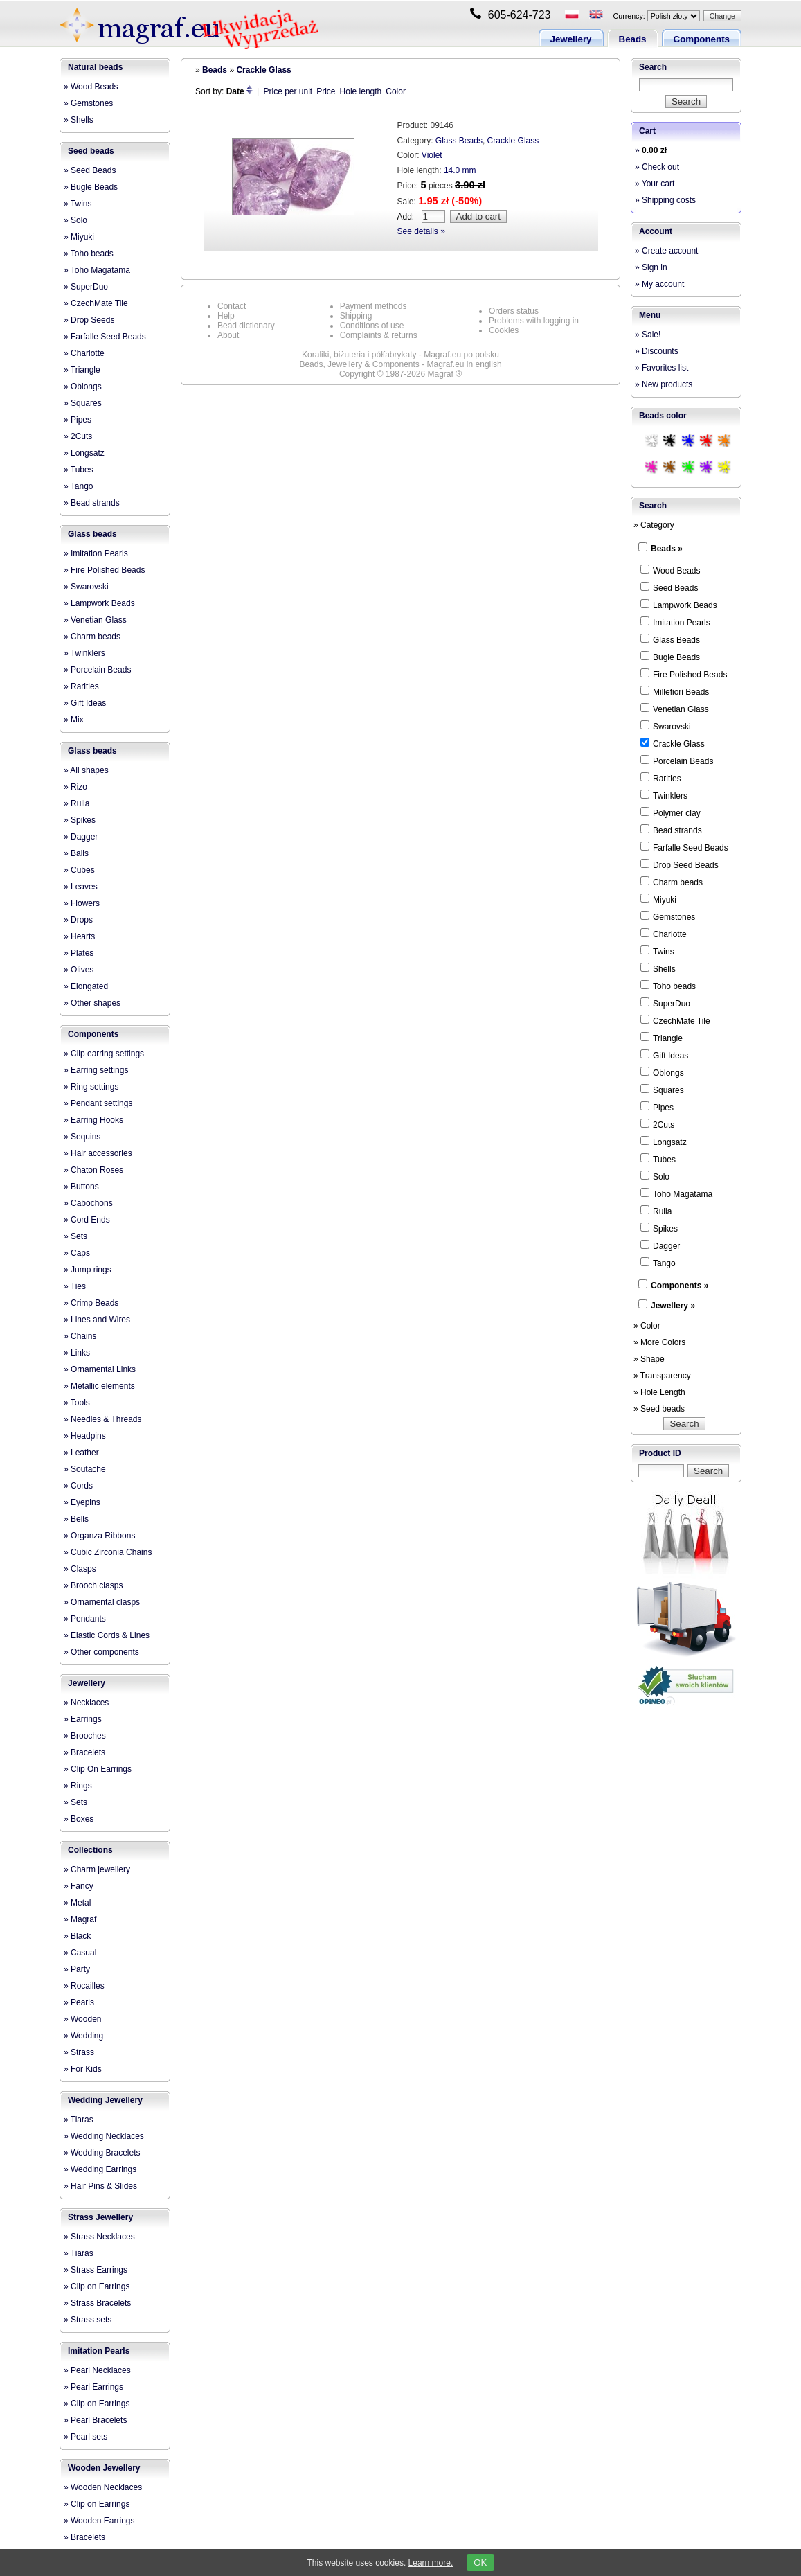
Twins (657, 951)
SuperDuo (665, 1003)
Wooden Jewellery (104, 2468)
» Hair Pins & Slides (100, 2186)
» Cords (78, 1486)
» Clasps (80, 1569)
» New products (663, 384)
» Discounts (656, 351)
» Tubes (78, 469)
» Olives (78, 970)
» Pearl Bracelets (95, 2420)
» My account (659, 284)
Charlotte (663, 933)
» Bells (76, 1519)
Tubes (658, 1158)
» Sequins (82, 1137)
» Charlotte (84, 353)
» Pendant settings (98, 1103)
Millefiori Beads (674, 691)
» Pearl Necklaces (97, 2370)
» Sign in (651, 267)
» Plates (78, 953)
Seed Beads (669, 587)
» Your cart (654, 183)
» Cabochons (88, 1203)
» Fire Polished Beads (104, 570)
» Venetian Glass (95, 620)
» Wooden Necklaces (103, 2487)
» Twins (77, 203)
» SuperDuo (86, 287)
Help (226, 316)
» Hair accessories (98, 1153)
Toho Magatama (676, 1193)
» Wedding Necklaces (104, 2136)
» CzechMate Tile (96, 303)
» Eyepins (82, 1502)
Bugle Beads (670, 656)
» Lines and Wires (97, 1319)
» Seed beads (659, 1409)
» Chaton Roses (93, 1170)
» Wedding (83, 2036)
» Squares (83, 403)
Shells (658, 968)
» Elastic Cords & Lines (107, 1635)
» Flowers (82, 903)
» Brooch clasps (93, 1585)
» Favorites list (661, 368)
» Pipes (77, 420)
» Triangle (82, 370)
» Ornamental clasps (102, 1602)
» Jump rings (87, 1269)
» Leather (81, 1452)
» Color (646, 1326)
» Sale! (647, 334)
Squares (662, 1089)
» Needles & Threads (103, 1419)
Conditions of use (372, 325)
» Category (653, 525)
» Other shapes (92, 1003)
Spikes (659, 1228)
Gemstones (667, 916)
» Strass (79, 2052)
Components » (679, 1285)
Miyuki (658, 899)
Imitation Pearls (98, 2351)
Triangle (661, 1037)
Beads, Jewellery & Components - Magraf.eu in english (400, 364)
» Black (77, 1936)
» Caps (77, 1253)
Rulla (656, 1210)
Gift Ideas (664, 1054)
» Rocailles (84, 1986)
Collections (90, 1850)
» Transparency (662, 1375)
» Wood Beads (91, 86)
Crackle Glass (263, 70)
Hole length (361, 91)
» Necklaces (86, 1702)
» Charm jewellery (97, 1869)
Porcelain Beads (676, 760)
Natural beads (95, 67)
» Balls (76, 853)
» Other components (101, 1652)
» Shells (78, 120)
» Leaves (81, 886)
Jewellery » (673, 1306)
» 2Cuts (78, 436)
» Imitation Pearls (96, 553)
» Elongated (86, 986)
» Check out (657, 167)
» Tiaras (78, 2119)
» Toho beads (89, 253)
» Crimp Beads (91, 1303)
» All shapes (86, 770)
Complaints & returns (378, 335)
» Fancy (78, 1886)
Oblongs (662, 1072)
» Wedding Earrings (100, 2169)
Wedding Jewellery (105, 2100)
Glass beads (92, 534)
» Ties (75, 1286)
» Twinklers (84, 653)
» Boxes (78, 1819)
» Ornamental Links (100, 1369)
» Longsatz (84, 453)
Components (702, 39)
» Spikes (80, 820)
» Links (77, 1353)
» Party (77, 1969)
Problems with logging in (534, 321)
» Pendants (85, 1619)
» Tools (77, 1402)
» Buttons (81, 1186)
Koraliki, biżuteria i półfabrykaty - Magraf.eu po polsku (400, 354)
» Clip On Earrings (98, 1769)
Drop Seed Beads (679, 864)
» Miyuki (79, 237)
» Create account (666, 251)
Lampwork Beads (678, 604)
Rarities (660, 777)
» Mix (74, 720)
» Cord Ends (87, 1220)
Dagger (660, 1245)
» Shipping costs (665, 200)
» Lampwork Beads (99, 603)
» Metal (77, 1903)
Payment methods (373, 306)
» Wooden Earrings (99, 2520)
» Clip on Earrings (96, 2286)
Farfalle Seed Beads (684, 847)
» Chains (80, 1336)
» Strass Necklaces (99, 2236)
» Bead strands (92, 503)
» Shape (649, 1359)
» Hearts (79, 936)
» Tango (78, 486)
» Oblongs (83, 386)
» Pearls (79, 2002)
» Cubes (79, 870)
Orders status (514, 311)
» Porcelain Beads (97, 670)
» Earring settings (96, 1070)
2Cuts (657, 1124)
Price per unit (288, 91)
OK (480, 2562)
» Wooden (83, 2019)
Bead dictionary (246, 325)
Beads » (667, 548)
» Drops (78, 920)
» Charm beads (92, 636)
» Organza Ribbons (99, 1535)
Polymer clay (670, 812)
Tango (658, 1262)
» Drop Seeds (89, 320)
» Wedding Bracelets (102, 2153)
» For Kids (83, 2069)
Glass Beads (459, 140)
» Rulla (76, 803)
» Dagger (81, 837)
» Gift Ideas (85, 703)
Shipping (356, 316)
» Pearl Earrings (93, 2387)
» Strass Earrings (95, 2270)
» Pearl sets (85, 2437)
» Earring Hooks (93, 1120)
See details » (421, 231)
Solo (654, 1176)
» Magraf (80, 1919)
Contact (231, 306)
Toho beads (668, 985)
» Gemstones (88, 103)
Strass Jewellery (100, 2217)
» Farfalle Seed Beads (105, 336)
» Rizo (75, 787)
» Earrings (83, 1719)
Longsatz (663, 1141)
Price (325, 91)
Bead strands (671, 829)
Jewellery (571, 39)
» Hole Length (659, 1392)
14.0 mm (460, 170)
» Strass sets (87, 2320)
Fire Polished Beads (683, 673)
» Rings (78, 1786)
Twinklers (663, 795)
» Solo (75, 220)
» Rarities (81, 686)
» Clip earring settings (104, 1053)
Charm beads (671, 881)
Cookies (504, 330)
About (228, 335)
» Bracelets (84, 1752)
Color (396, 91)
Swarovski (665, 725)
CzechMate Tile (675, 1020)
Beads (633, 39)
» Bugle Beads (91, 187)
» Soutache (85, 1469)
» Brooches (85, 1736)
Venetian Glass (674, 708)
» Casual (80, 1952)
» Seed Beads (90, 170)
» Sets (75, 1236)
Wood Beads (670, 570)
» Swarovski (86, 587)
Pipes (657, 1106)
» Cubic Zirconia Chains (108, 1552)
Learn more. (430, 2563)
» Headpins (85, 1436)
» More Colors (659, 1342)
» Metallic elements (99, 1386)
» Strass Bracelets (97, 2303)
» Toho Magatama (97, 270)
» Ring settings (91, 1087)
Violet (432, 155)
